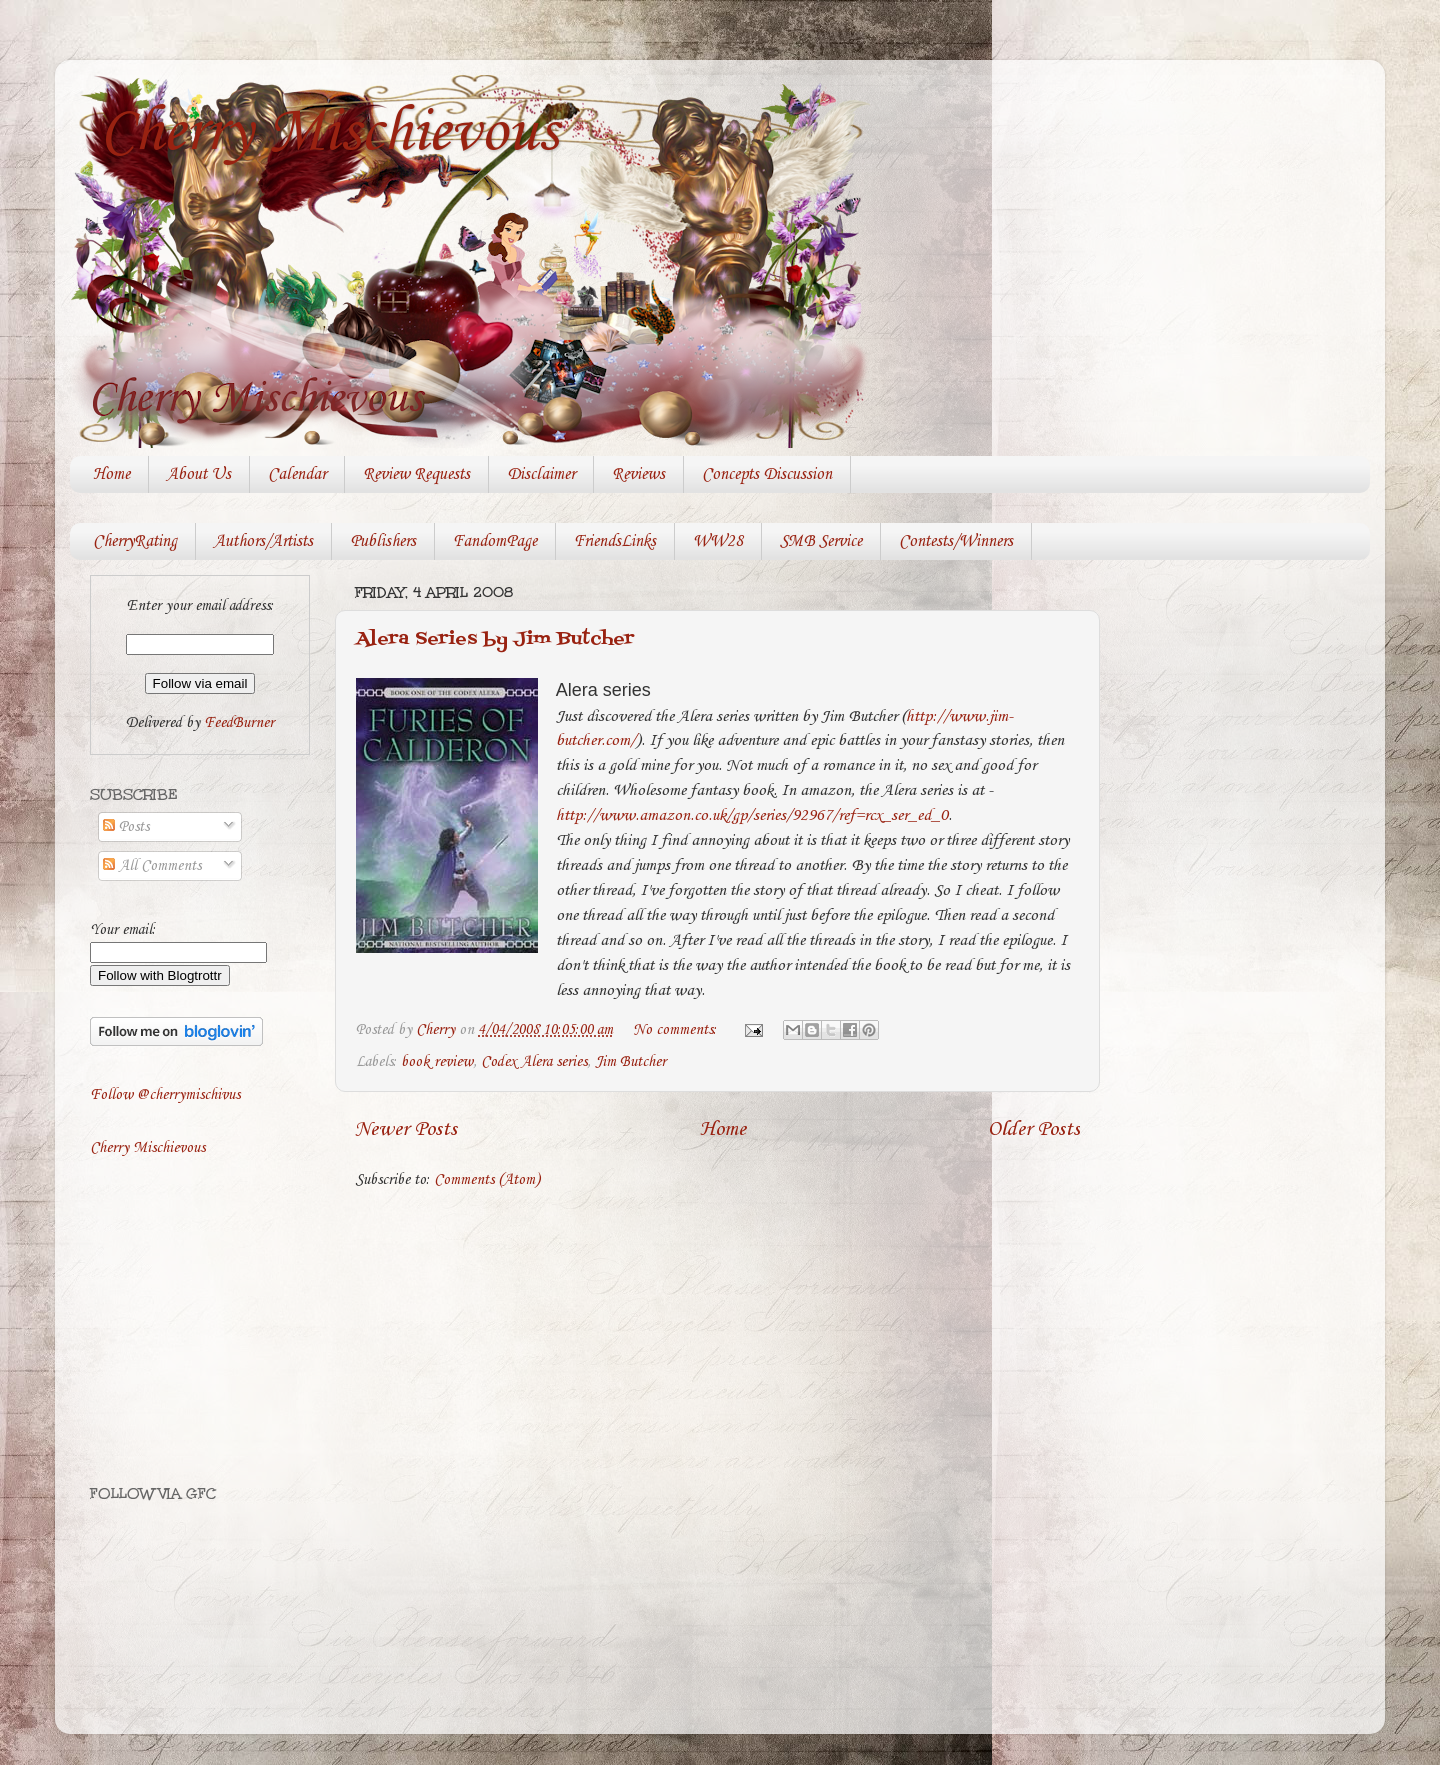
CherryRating (135, 541)
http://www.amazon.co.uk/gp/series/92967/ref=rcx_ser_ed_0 (752, 815)
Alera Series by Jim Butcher (495, 639)
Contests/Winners (956, 541)
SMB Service (821, 541)
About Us (199, 474)
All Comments (152, 866)
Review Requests (416, 474)
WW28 (718, 541)
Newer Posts (406, 1129)
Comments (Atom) (487, 1180)
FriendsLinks (615, 541)
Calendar (297, 474)
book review (437, 1062)
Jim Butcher (630, 1062)
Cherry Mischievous (329, 133)
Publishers (383, 541)
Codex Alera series (534, 1062)
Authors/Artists (263, 541)
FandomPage (495, 541)
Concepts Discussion (767, 474)
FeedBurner (239, 723)
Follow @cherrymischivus (165, 1095)
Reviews (638, 474)
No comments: (677, 1030)
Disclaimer (541, 474)
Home (111, 474)
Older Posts (1034, 1129)
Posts (126, 827)
